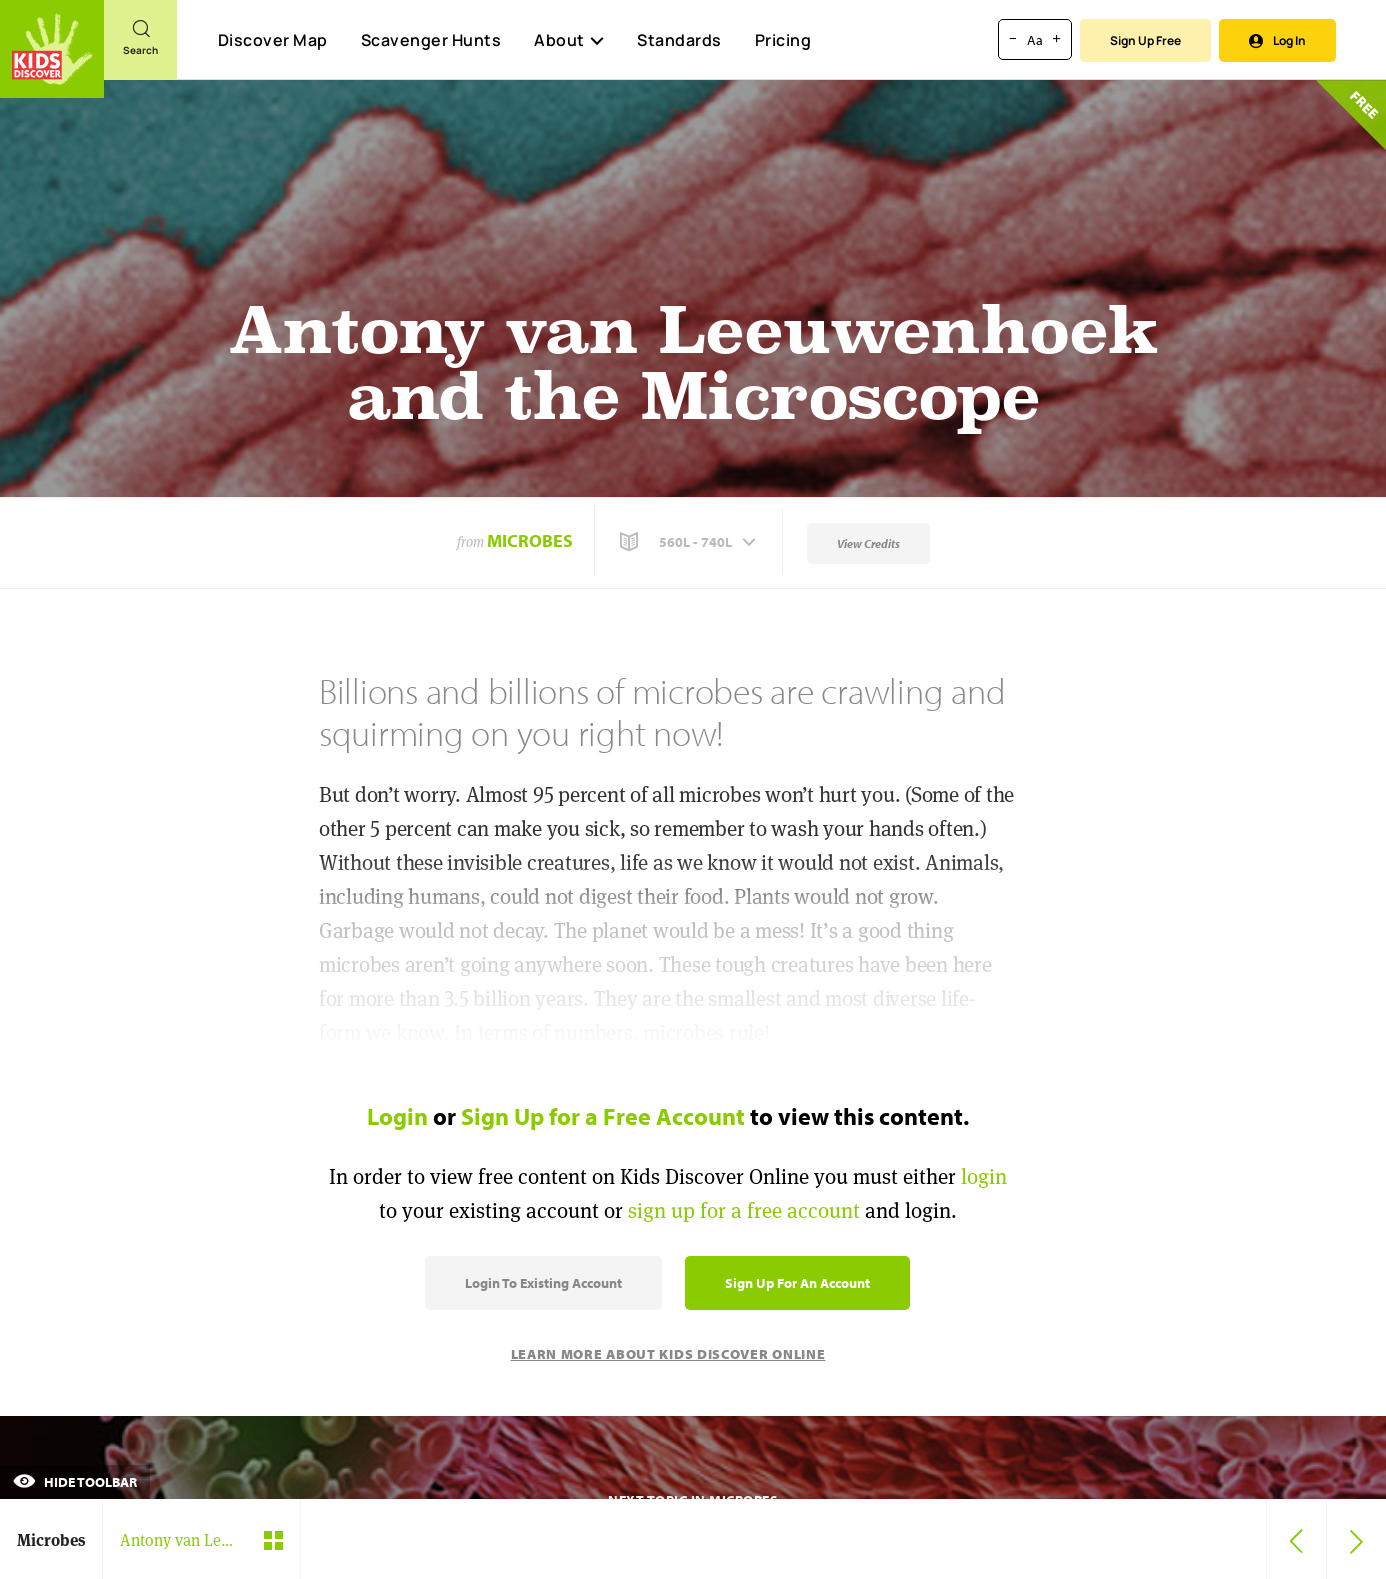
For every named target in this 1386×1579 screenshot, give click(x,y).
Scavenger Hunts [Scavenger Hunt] (430, 41)
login (984, 1176)
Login (397, 1116)
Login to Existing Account (543, 1283)
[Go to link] (52, 49)
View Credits (868, 543)
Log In (1277, 40)
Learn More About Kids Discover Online (668, 1354)
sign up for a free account (744, 1210)
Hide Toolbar (75, 1482)
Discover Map (273, 40)
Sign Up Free (1145, 40)
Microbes (530, 540)
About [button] (569, 40)
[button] (690, 542)
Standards (679, 40)
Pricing (783, 40)
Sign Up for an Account (797, 1283)
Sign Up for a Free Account (603, 1116)
